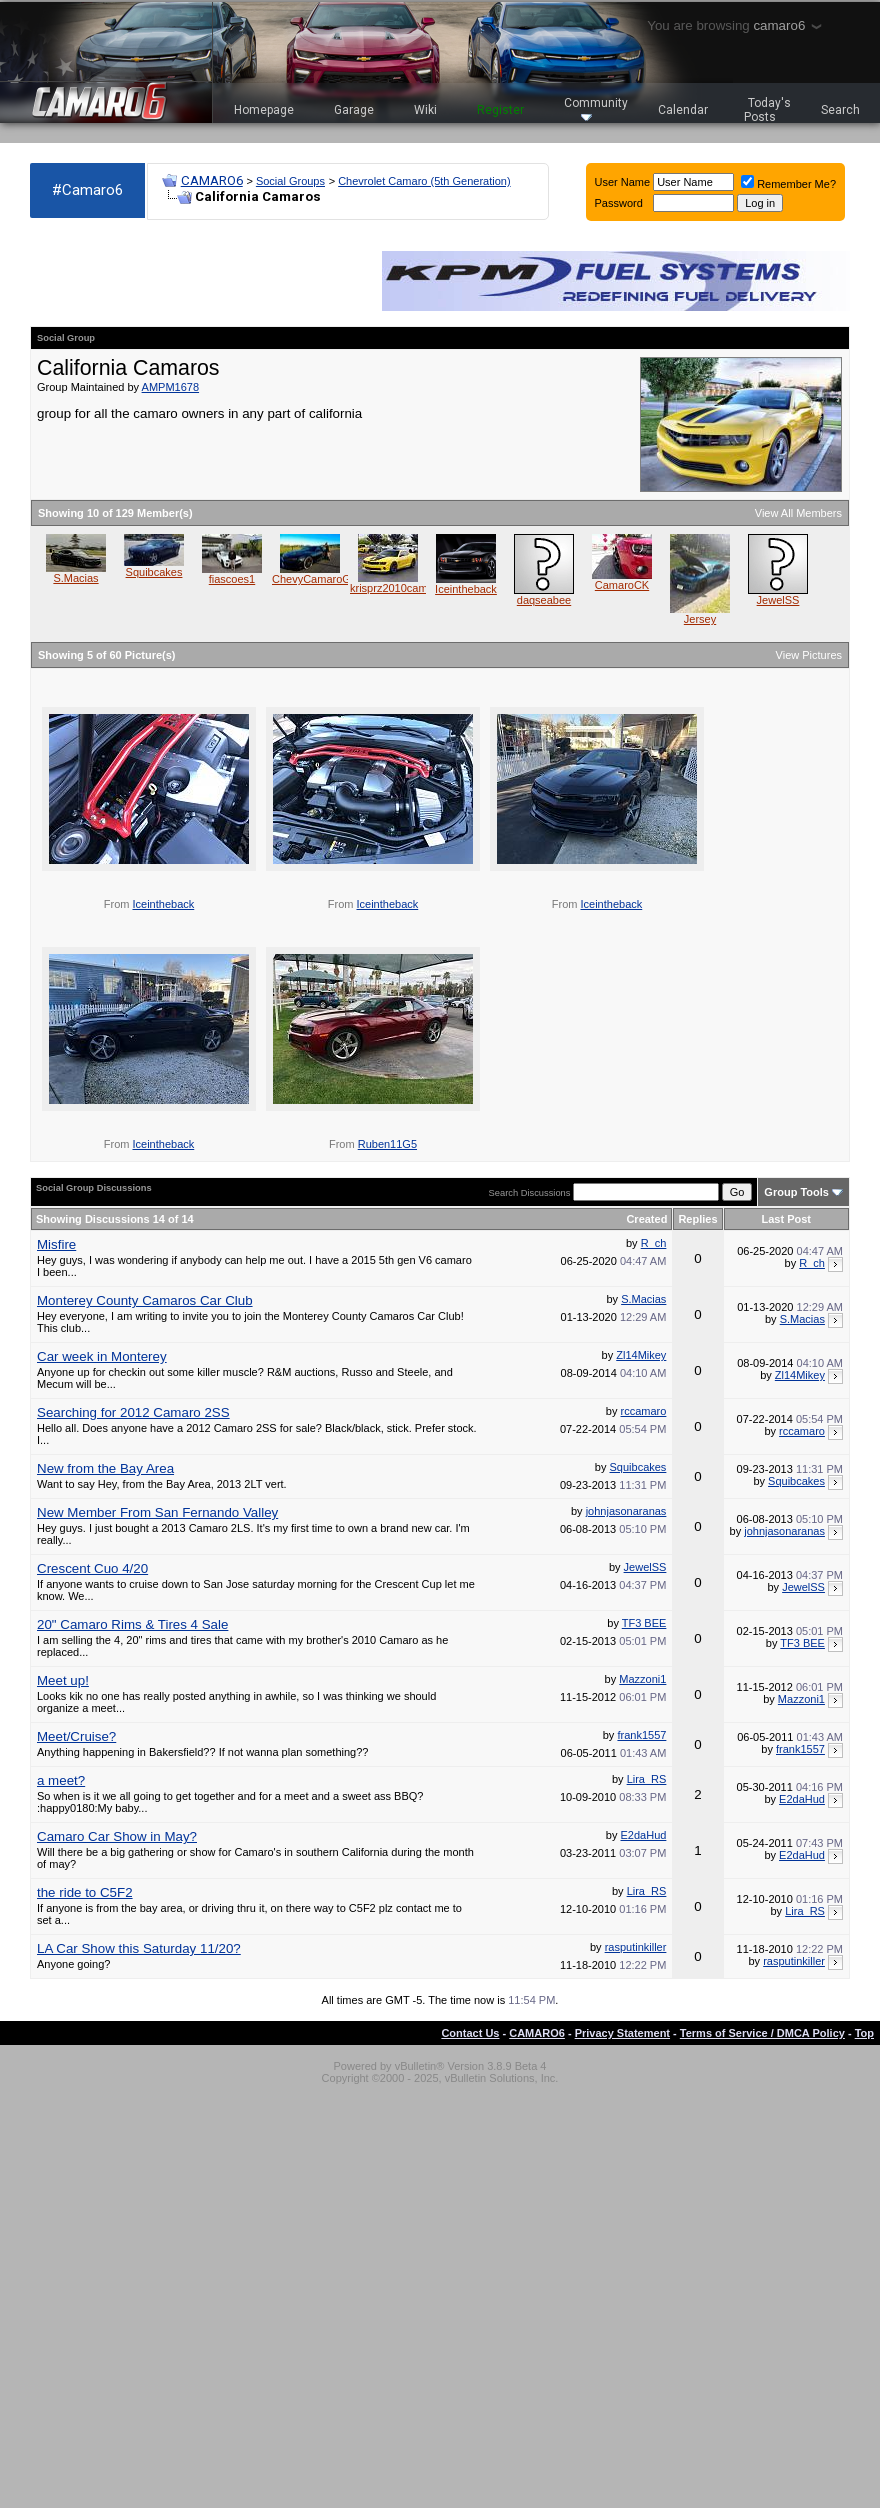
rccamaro (644, 1411)
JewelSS (778, 600)
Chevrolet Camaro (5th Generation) (424, 181)
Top (864, 2033)
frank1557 (641, 1735)
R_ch (654, 1243)
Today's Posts (768, 110)
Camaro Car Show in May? (117, 1836)
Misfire (56, 1244)
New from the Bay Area (105, 1468)
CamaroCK (622, 585)
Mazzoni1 (642, 1679)
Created (646, 1219)
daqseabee (544, 600)
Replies (697, 1219)
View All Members (798, 513)
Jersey (700, 619)
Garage (354, 110)
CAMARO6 (212, 180)
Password (619, 203)
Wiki (425, 110)
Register (500, 110)
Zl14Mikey (641, 1355)
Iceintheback (466, 589)
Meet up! (63, 1680)
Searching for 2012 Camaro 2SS (133, 1412)
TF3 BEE (644, 1623)
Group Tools (796, 1192)
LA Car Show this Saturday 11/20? (139, 1948)
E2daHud (802, 1799)
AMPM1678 (170, 387)
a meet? (61, 1780)
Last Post (787, 1219)
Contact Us (470, 2033)
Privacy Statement (622, 2033)
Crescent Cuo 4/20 (92, 1568)
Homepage (264, 110)
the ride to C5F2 (85, 1892)
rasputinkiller (636, 1947)
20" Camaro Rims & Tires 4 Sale (132, 1624)
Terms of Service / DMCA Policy (762, 2033)
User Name (623, 182)
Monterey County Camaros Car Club (145, 1300)
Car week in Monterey (102, 1356)
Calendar (683, 110)
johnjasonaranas (626, 1511)
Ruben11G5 (387, 1144)
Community (596, 108)
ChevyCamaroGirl (315, 579)
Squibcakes (154, 572)
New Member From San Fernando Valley (157, 1512)
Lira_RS (647, 1779)
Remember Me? (788, 184)
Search (840, 110)
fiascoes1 (232, 579)
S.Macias (75, 578)
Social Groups (290, 181)
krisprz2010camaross (402, 588)
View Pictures (809, 655)
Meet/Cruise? (76, 1736)
